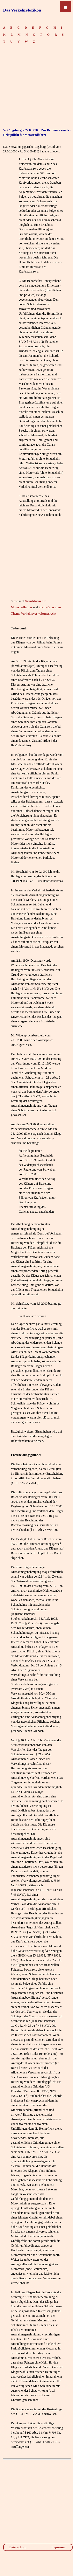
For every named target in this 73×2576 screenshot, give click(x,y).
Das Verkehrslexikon (22, 10)
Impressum (58, 2547)
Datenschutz (17, 2547)
